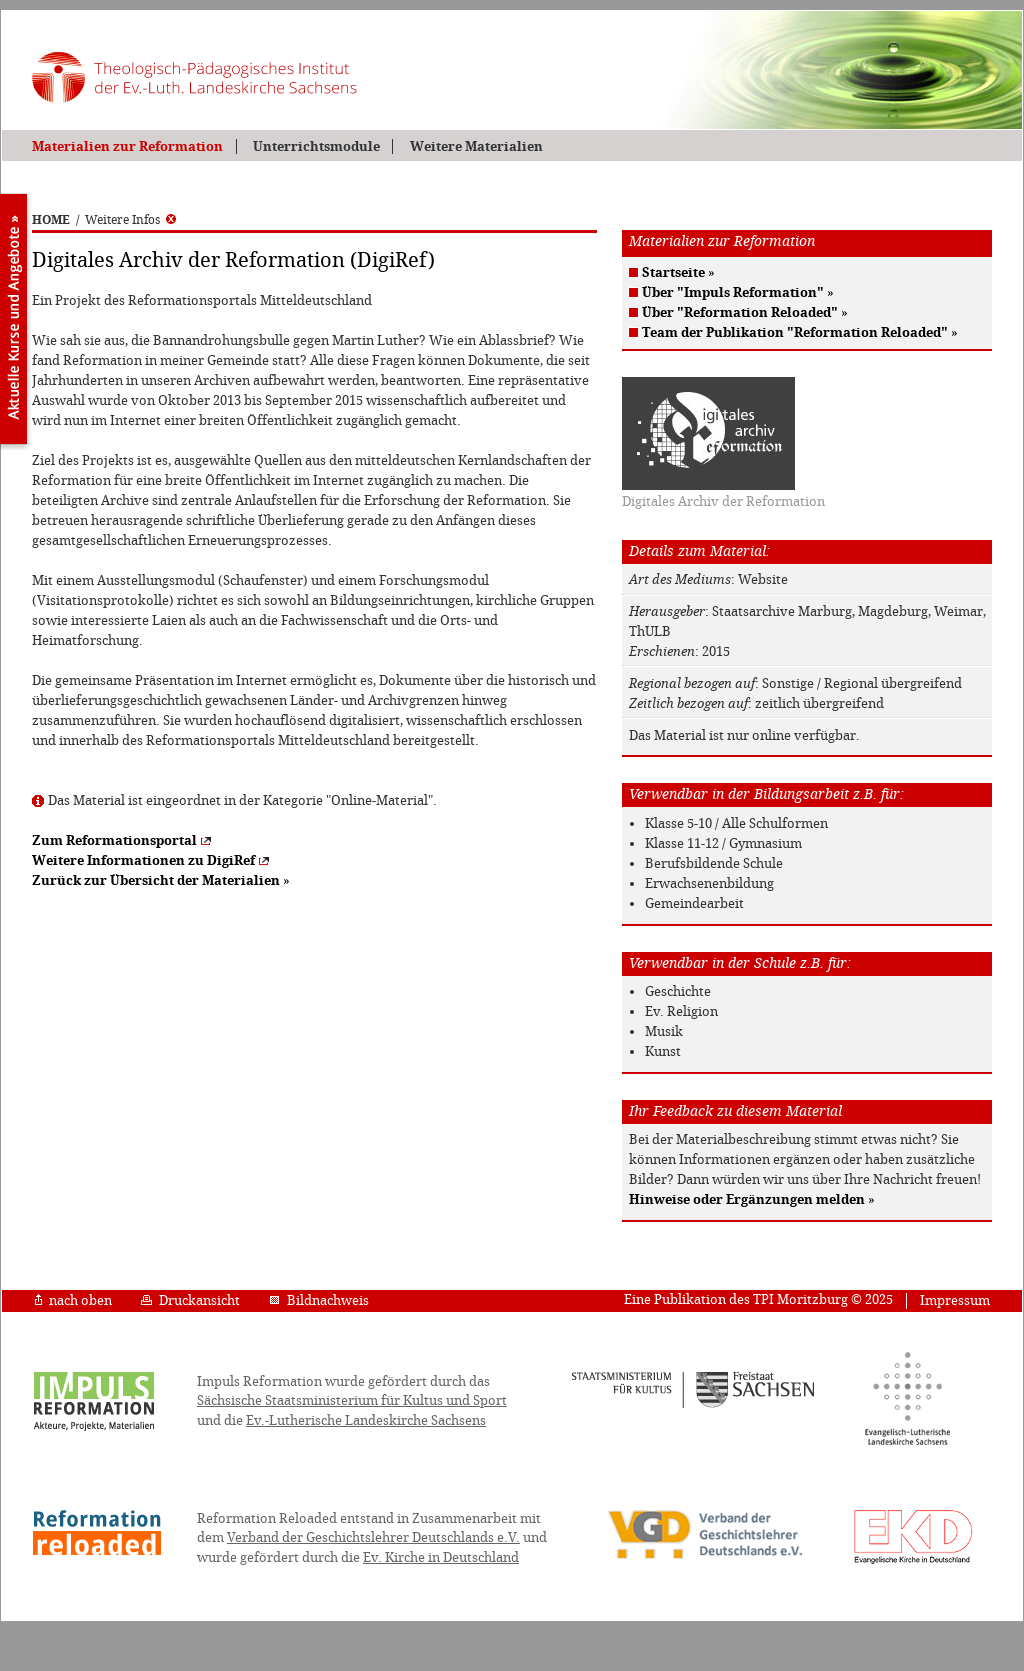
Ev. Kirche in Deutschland (441, 1557)
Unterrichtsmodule (316, 146)
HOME (51, 220)
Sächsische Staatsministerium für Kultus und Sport (352, 1400)
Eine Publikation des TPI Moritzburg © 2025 (758, 1299)
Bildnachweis (319, 1300)
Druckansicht (190, 1300)
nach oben (73, 1300)
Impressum (955, 1300)
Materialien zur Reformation (127, 146)
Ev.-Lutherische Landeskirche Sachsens (366, 1420)
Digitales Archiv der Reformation (723, 501)
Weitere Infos (130, 220)
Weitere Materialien (476, 146)
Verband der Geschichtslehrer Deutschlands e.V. (373, 1537)
